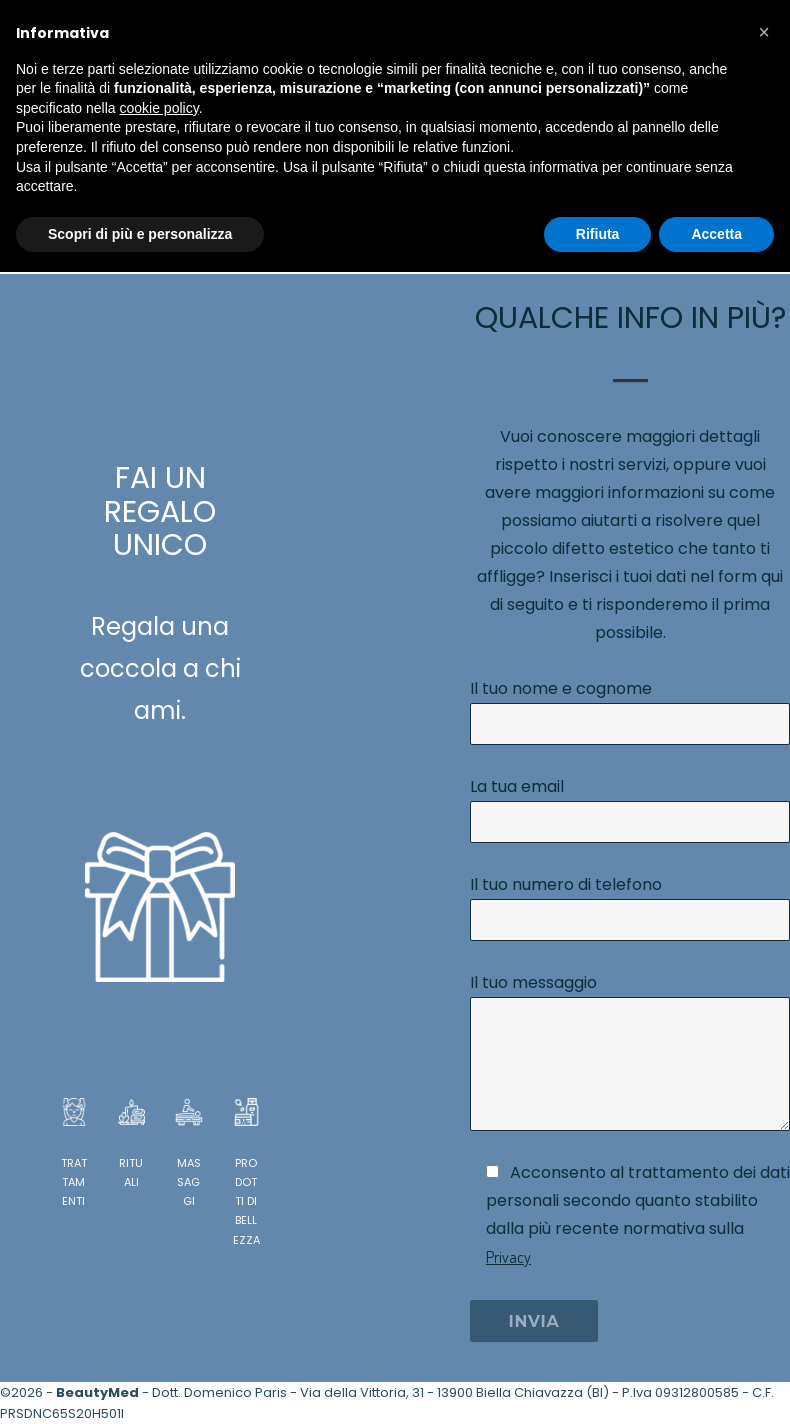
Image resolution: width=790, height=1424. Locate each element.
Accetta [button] (716, 234)
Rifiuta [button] (598, 234)
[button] (764, 32)
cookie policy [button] (159, 108)
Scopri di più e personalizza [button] (140, 234)
